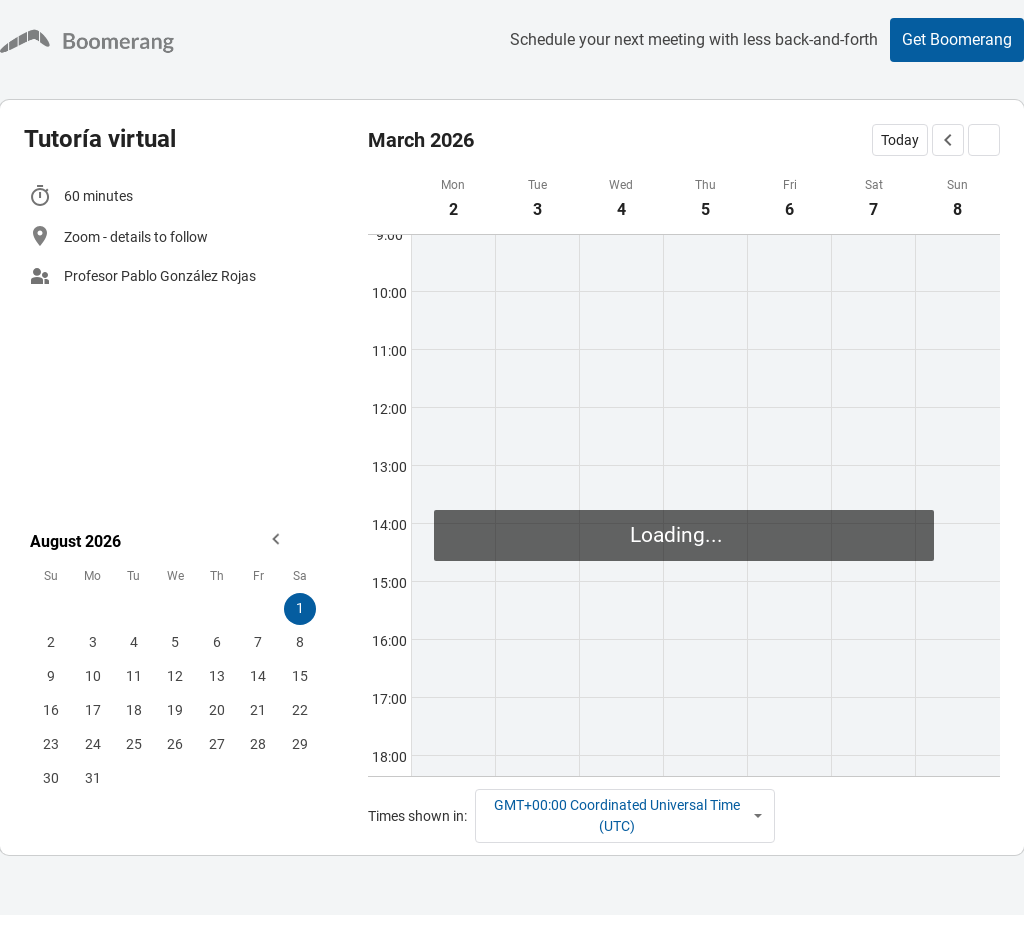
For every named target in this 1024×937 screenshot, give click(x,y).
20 (217, 710)
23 (51, 744)
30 (51, 778)
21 (258, 710)
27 (217, 744)
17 (93, 710)
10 (93, 676)
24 (93, 744)
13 (217, 676)
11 (134, 676)
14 (258, 676)
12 (175, 676)
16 (51, 710)
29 (300, 744)
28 (258, 744)
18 (134, 710)
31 (93, 778)
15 (300, 676)
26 (175, 744)
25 (134, 744)
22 (300, 710)
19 (175, 710)
